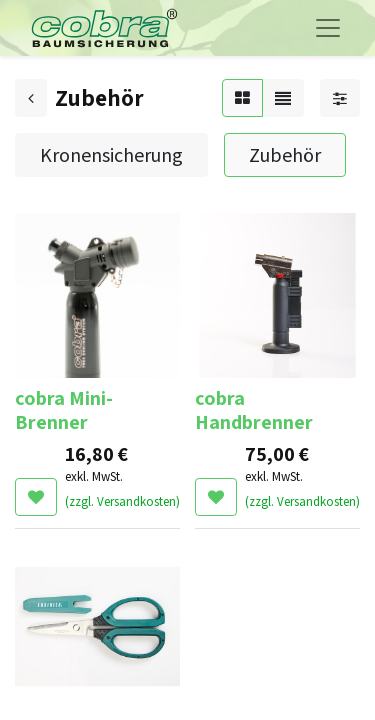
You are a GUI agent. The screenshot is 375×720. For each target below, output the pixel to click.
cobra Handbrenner (254, 410)
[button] (36, 497)
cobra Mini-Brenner (64, 410)
